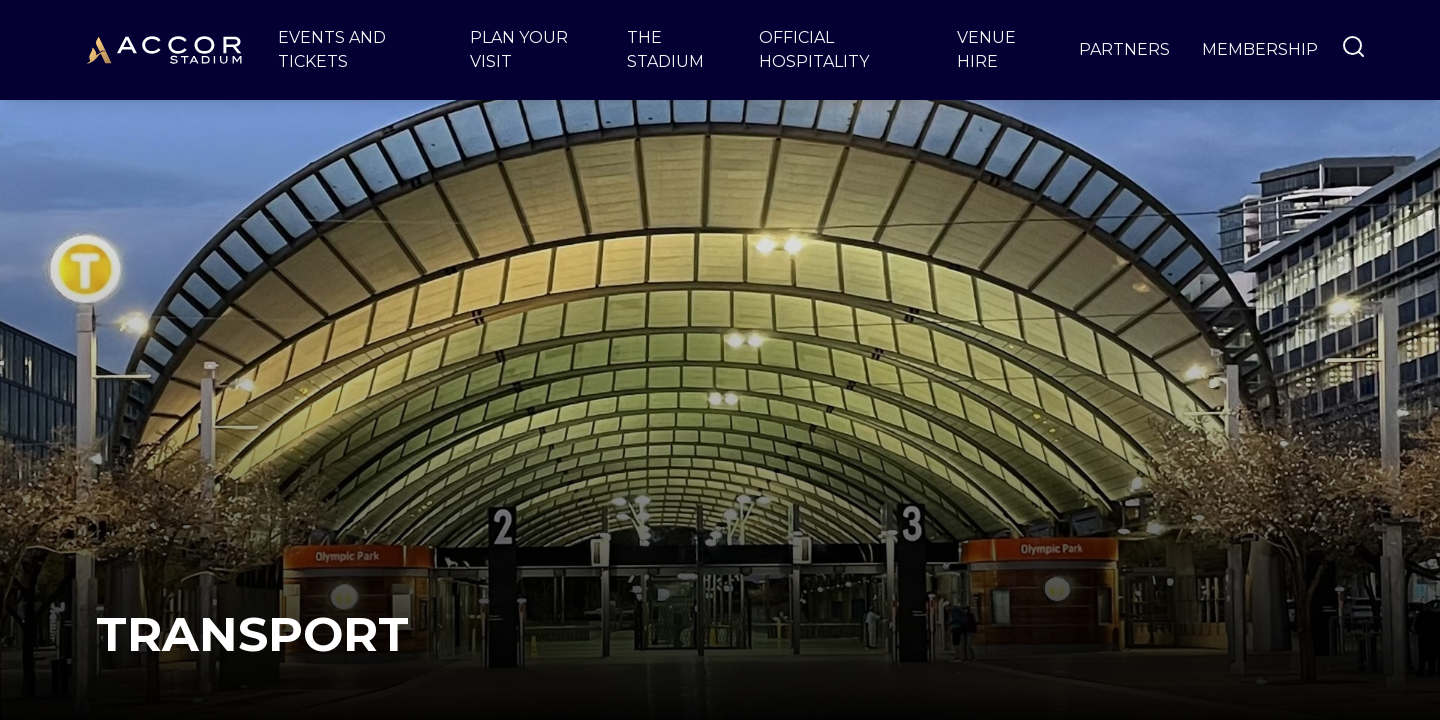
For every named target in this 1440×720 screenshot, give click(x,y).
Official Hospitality (814, 49)
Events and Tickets (332, 49)
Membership (1260, 49)
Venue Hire (986, 49)
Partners (1124, 49)
